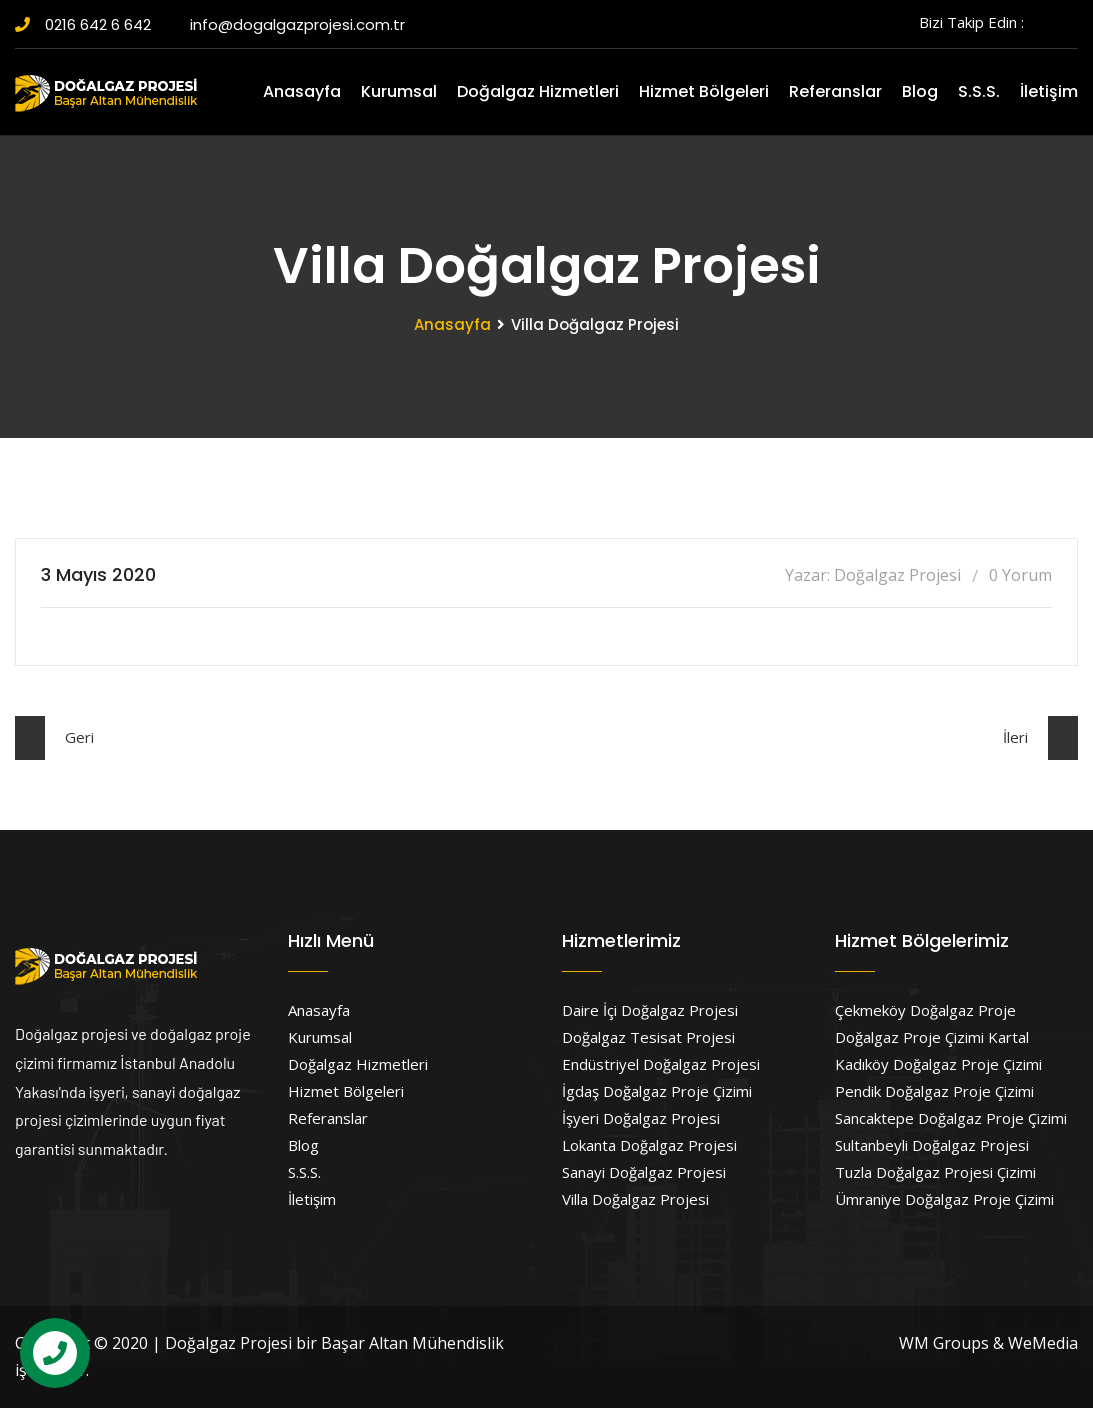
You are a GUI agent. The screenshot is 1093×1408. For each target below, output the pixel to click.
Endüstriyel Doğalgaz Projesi (661, 1064)
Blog (920, 91)
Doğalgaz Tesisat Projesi (648, 1037)
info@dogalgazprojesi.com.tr (290, 24)
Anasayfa (302, 91)
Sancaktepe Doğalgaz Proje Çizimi (951, 1118)
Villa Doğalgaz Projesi (635, 1199)
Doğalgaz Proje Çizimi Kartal (932, 1037)
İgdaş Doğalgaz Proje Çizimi (657, 1091)
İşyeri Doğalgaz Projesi (641, 1118)
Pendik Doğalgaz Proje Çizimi (934, 1091)
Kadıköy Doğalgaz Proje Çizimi (938, 1064)
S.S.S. (979, 91)
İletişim (1049, 91)
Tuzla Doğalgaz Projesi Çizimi (935, 1172)
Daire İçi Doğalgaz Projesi (650, 1010)
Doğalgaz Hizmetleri (538, 91)
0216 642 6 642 (83, 24)
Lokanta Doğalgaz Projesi (649, 1145)
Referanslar (835, 91)
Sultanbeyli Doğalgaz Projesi (932, 1145)
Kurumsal (399, 91)
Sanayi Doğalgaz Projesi (644, 1172)
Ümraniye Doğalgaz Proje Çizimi (944, 1199)
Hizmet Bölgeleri (704, 91)
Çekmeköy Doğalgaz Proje (925, 1010)
